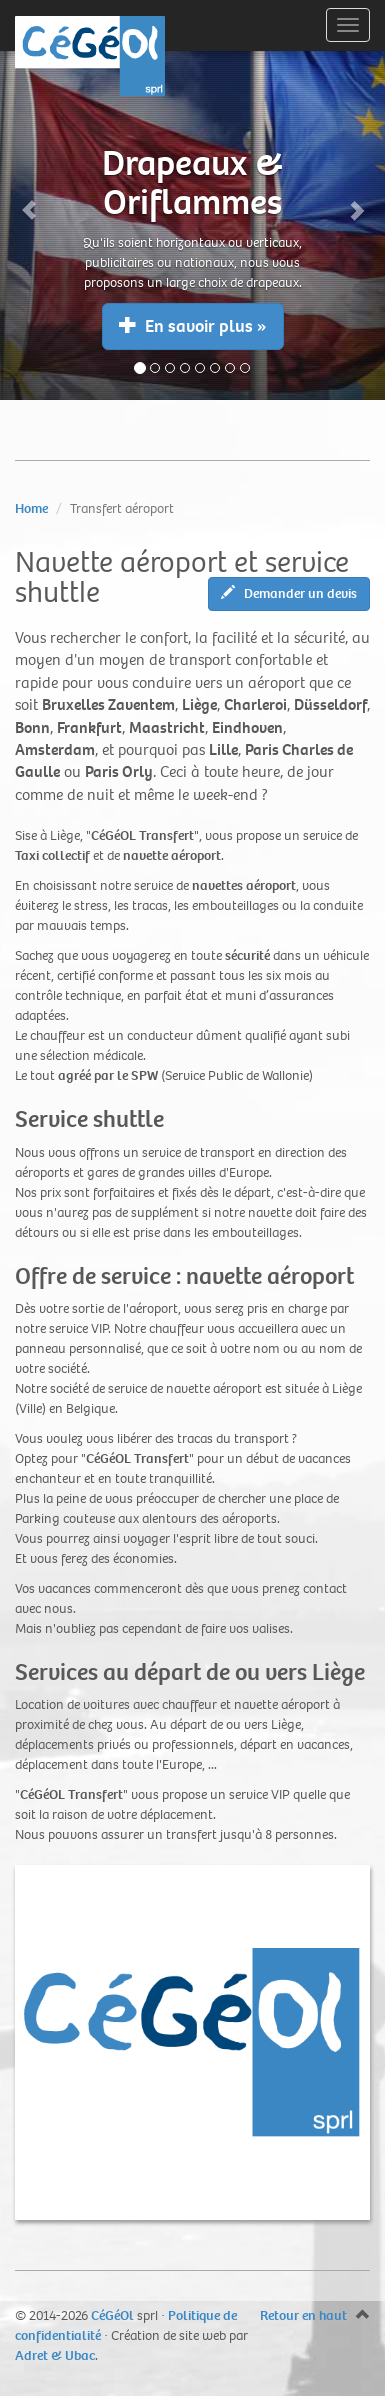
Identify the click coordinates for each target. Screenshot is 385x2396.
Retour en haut (303, 2315)
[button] (29, 200)
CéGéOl (112, 2315)
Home (31, 508)
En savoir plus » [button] (193, 326)
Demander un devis (289, 593)
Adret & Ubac (55, 2355)
